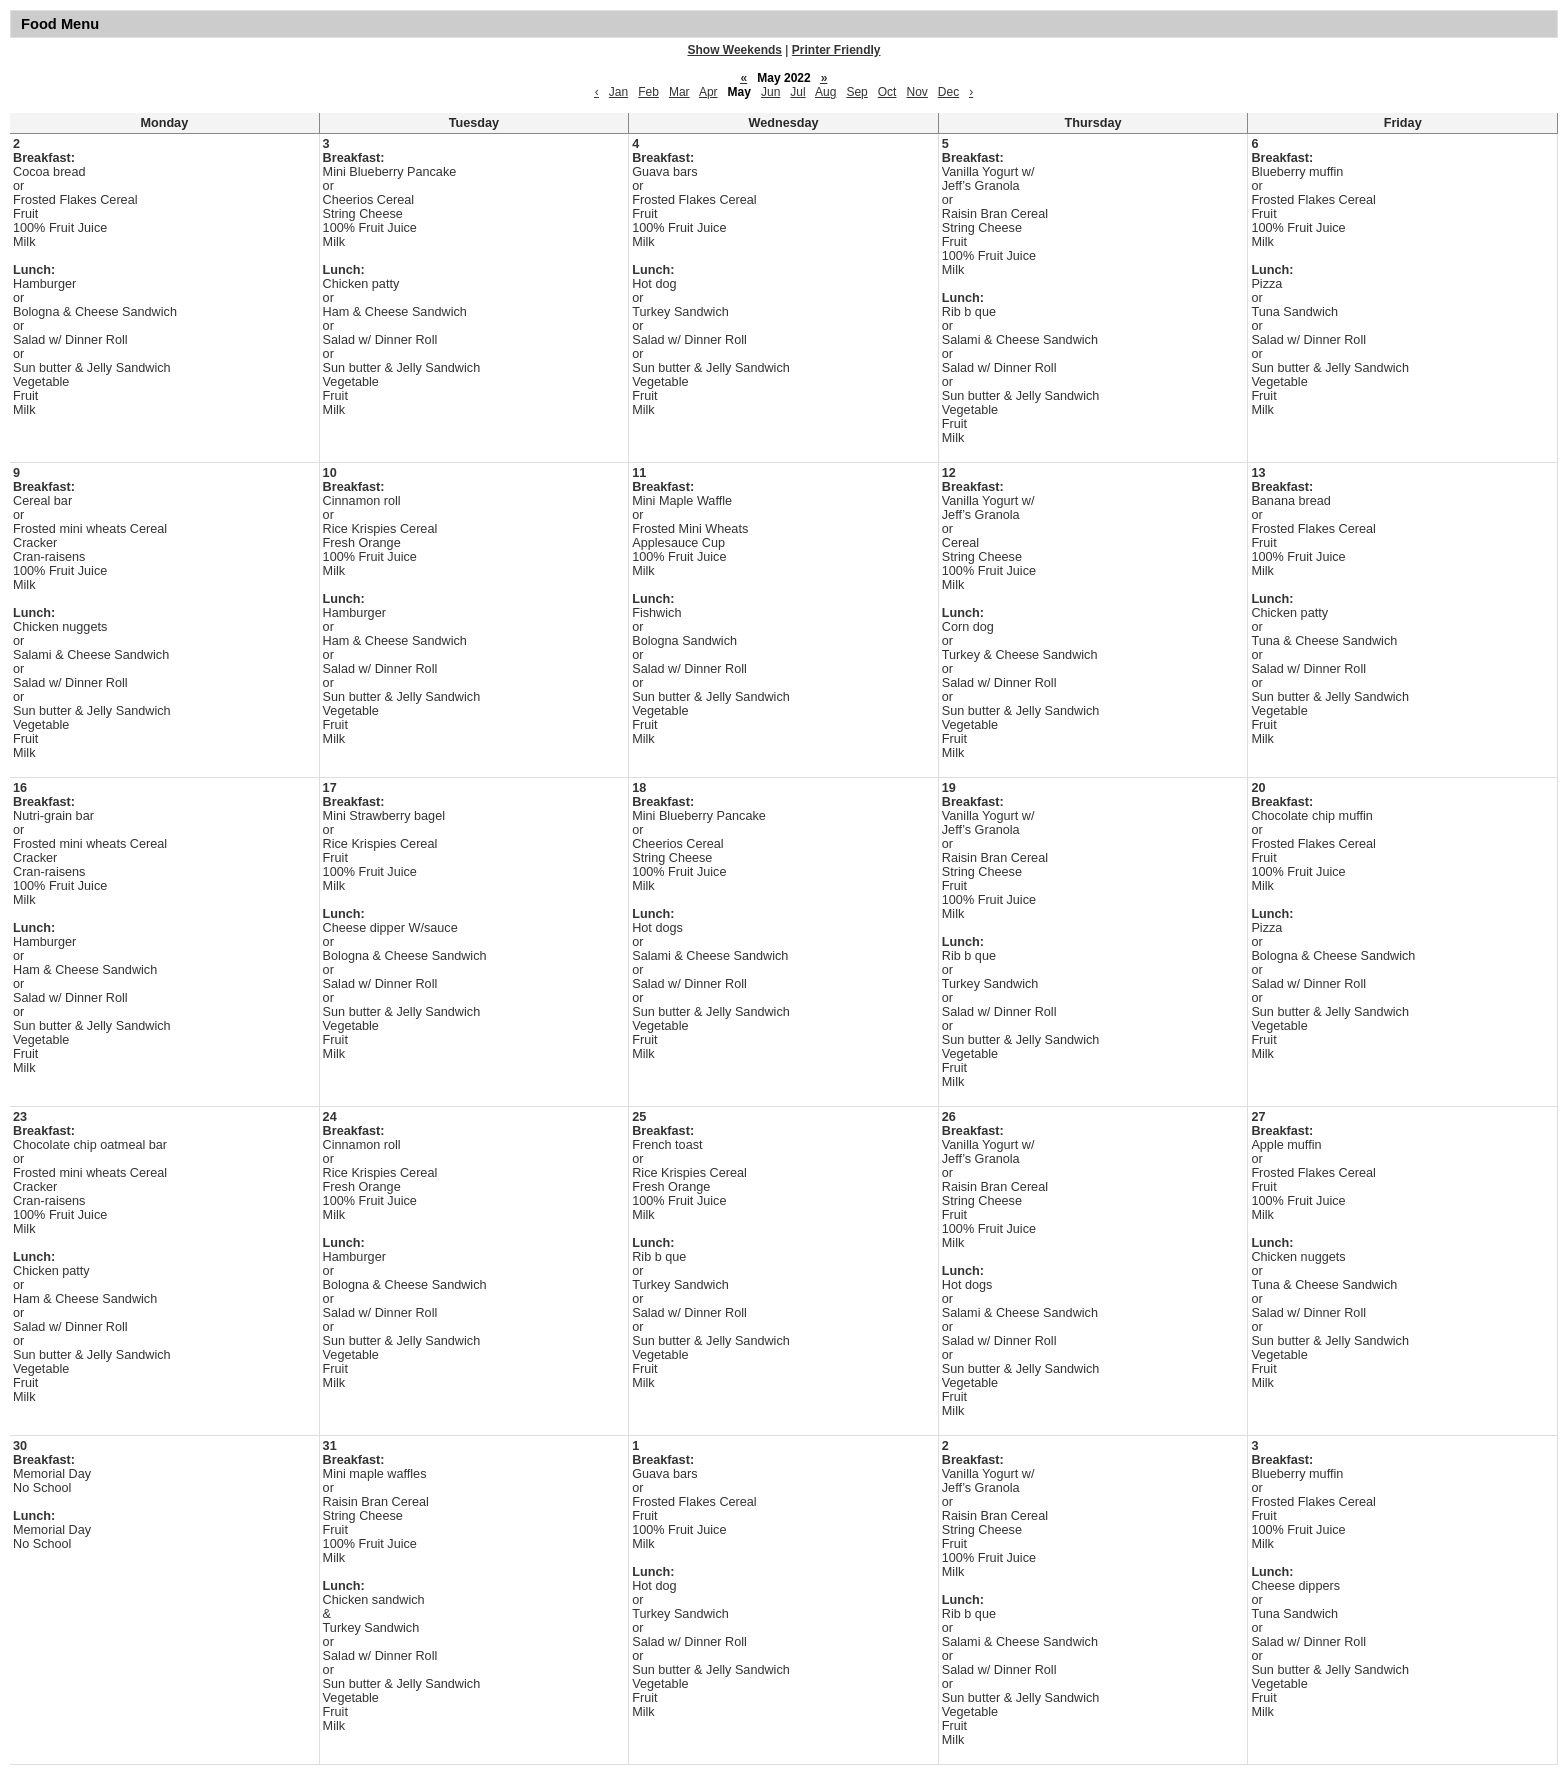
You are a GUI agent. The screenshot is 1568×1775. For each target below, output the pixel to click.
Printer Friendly (836, 50)
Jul (797, 92)
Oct (887, 92)
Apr (708, 92)
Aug (825, 92)
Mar (679, 92)
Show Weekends (735, 50)
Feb (648, 92)
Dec (948, 92)
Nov (916, 92)
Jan (618, 92)
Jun (770, 92)
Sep (856, 92)
